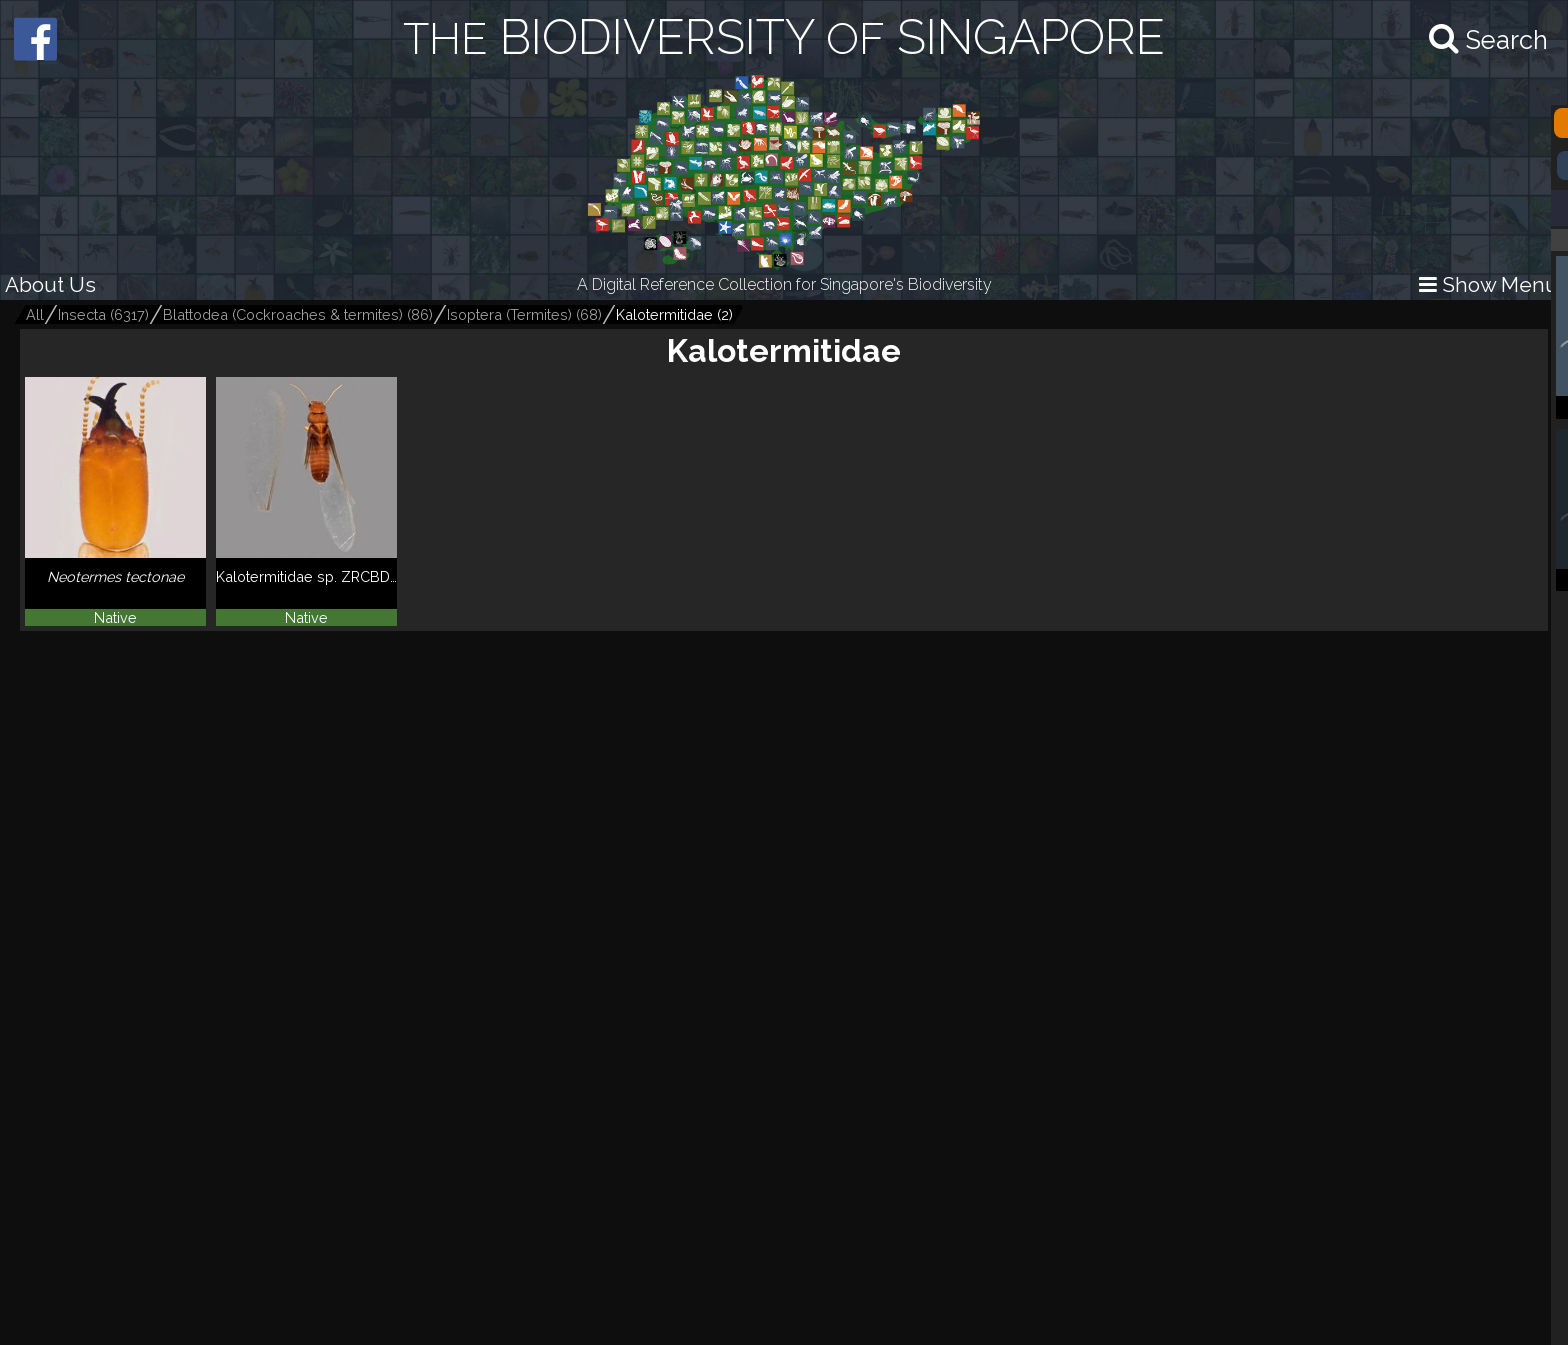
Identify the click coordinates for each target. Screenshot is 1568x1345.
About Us (50, 284)
